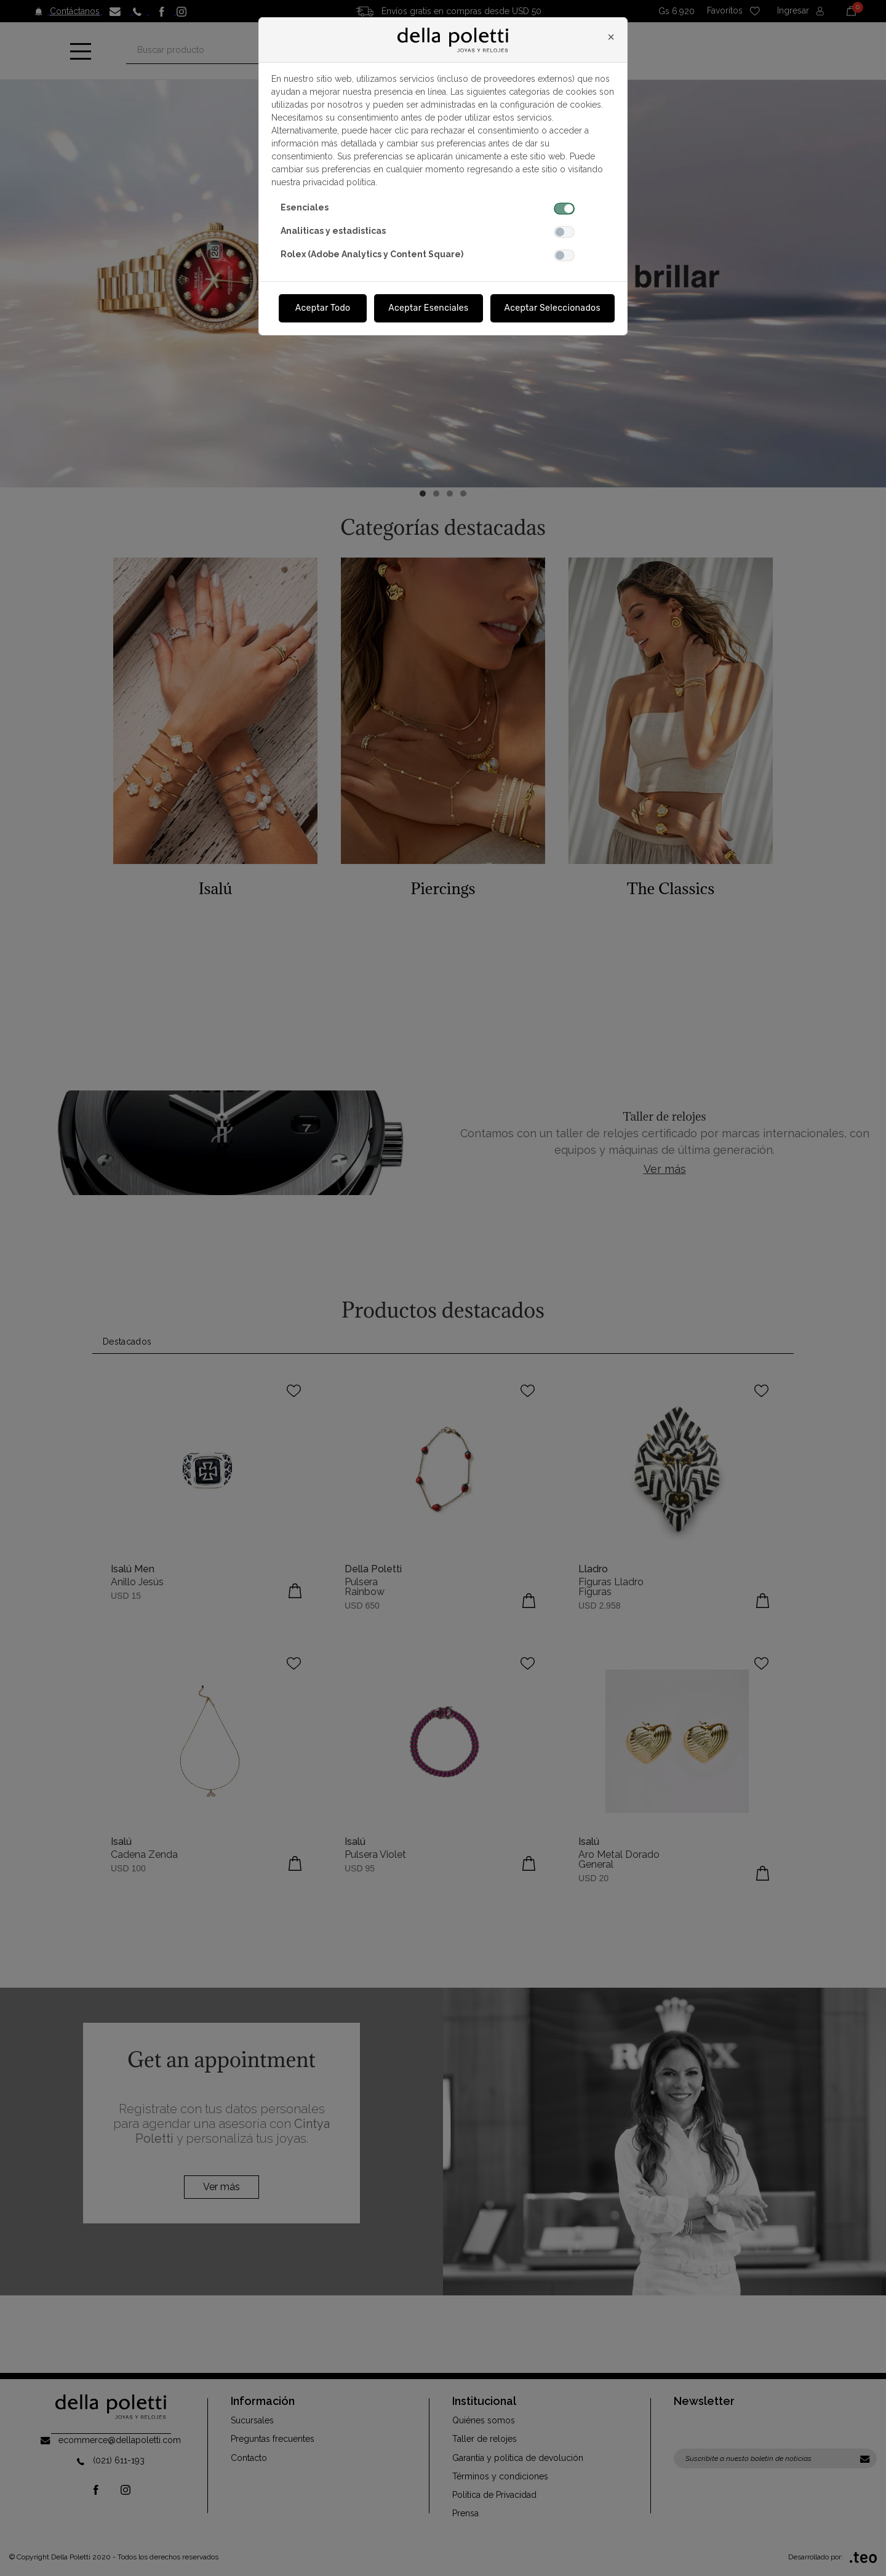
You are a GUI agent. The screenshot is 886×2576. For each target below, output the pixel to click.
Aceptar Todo (323, 308)
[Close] (611, 37)
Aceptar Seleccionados (553, 308)
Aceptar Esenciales (428, 308)
